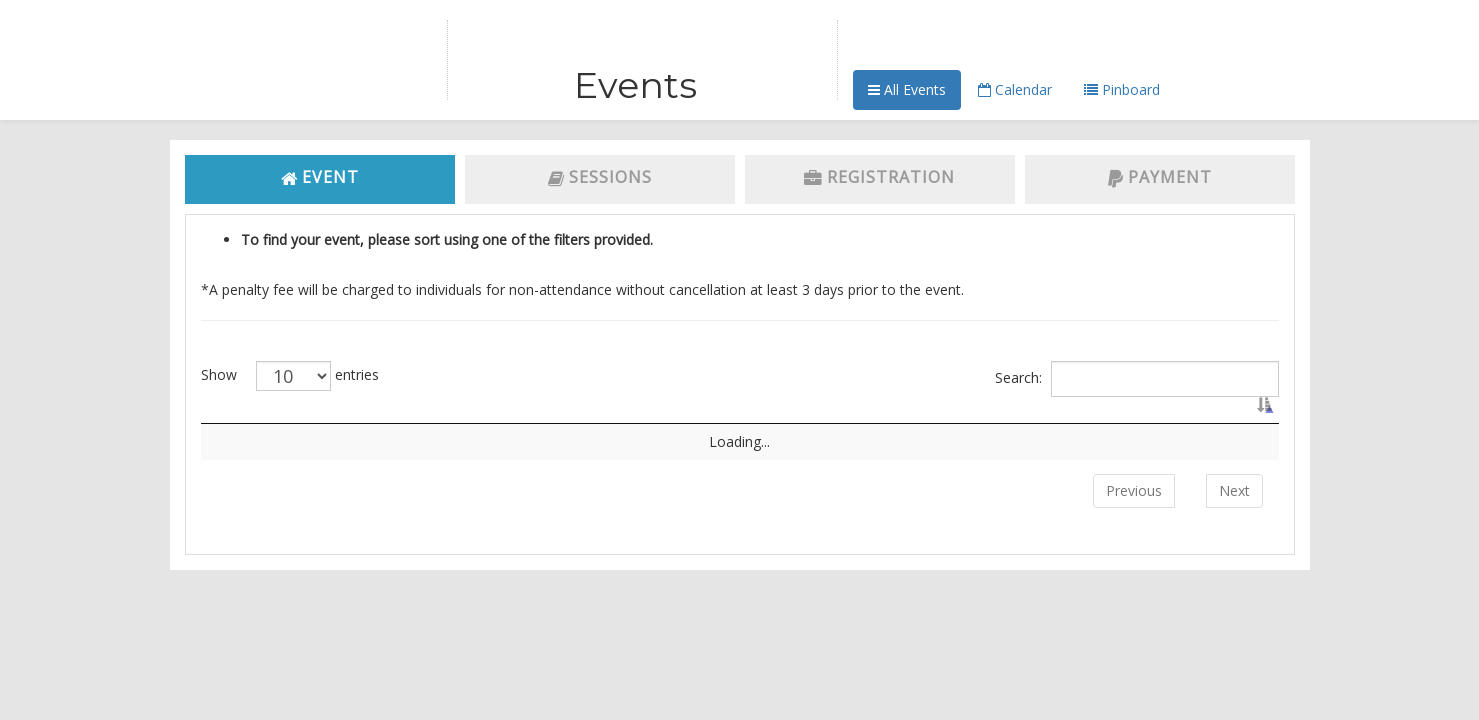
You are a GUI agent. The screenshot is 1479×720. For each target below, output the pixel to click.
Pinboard (1122, 89)
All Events (907, 89)
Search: (1137, 379)
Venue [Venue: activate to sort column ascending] (876, 422)
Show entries (290, 376)
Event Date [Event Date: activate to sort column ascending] (1080, 422)
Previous (1134, 510)
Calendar (1015, 89)
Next (1234, 510)
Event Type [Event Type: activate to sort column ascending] (637, 422)
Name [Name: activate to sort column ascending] (440, 422)
